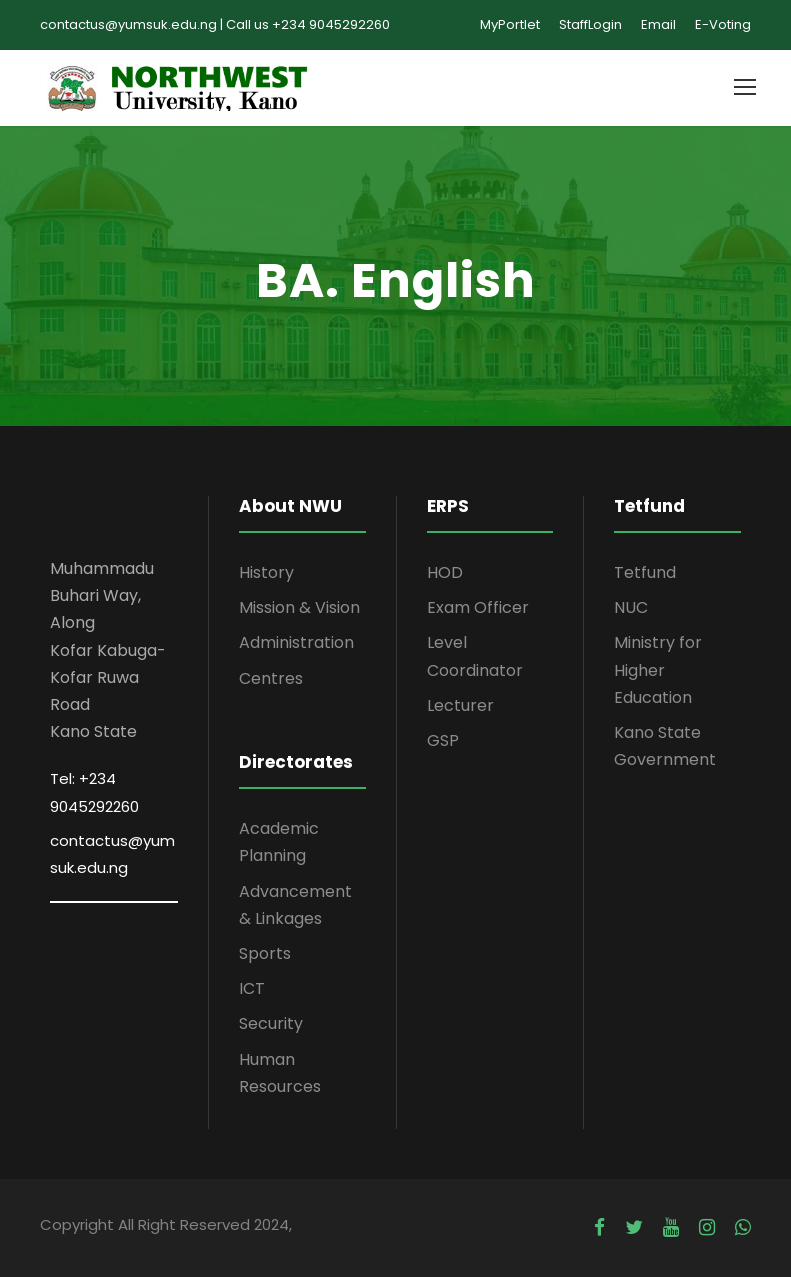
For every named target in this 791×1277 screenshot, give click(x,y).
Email (658, 24)
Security (271, 1023)
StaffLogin (590, 24)
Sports (265, 953)
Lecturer (460, 705)
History (266, 572)
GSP (443, 740)
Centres (271, 678)
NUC (631, 607)
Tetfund (645, 572)
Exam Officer (478, 607)
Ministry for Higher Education (658, 669)
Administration (296, 642)
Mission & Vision (299, 607)
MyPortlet (510, 24)
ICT (252, 988)
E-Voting (723, 24)
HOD (445, 572)
